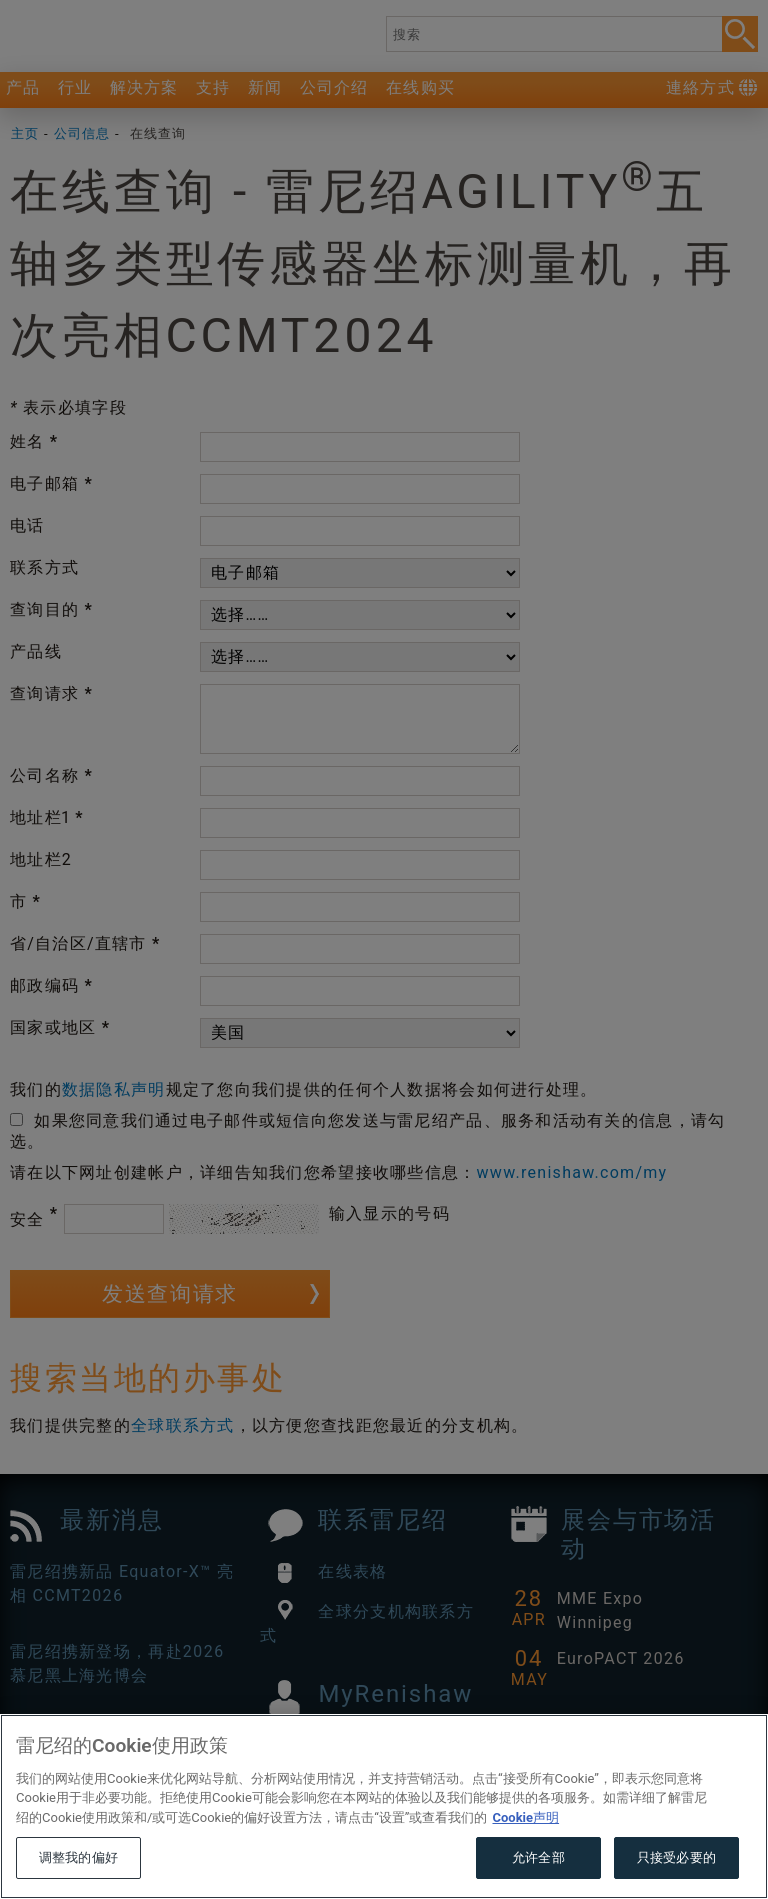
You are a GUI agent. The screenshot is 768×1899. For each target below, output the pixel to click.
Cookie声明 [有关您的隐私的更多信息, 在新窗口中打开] (525, 1854)
